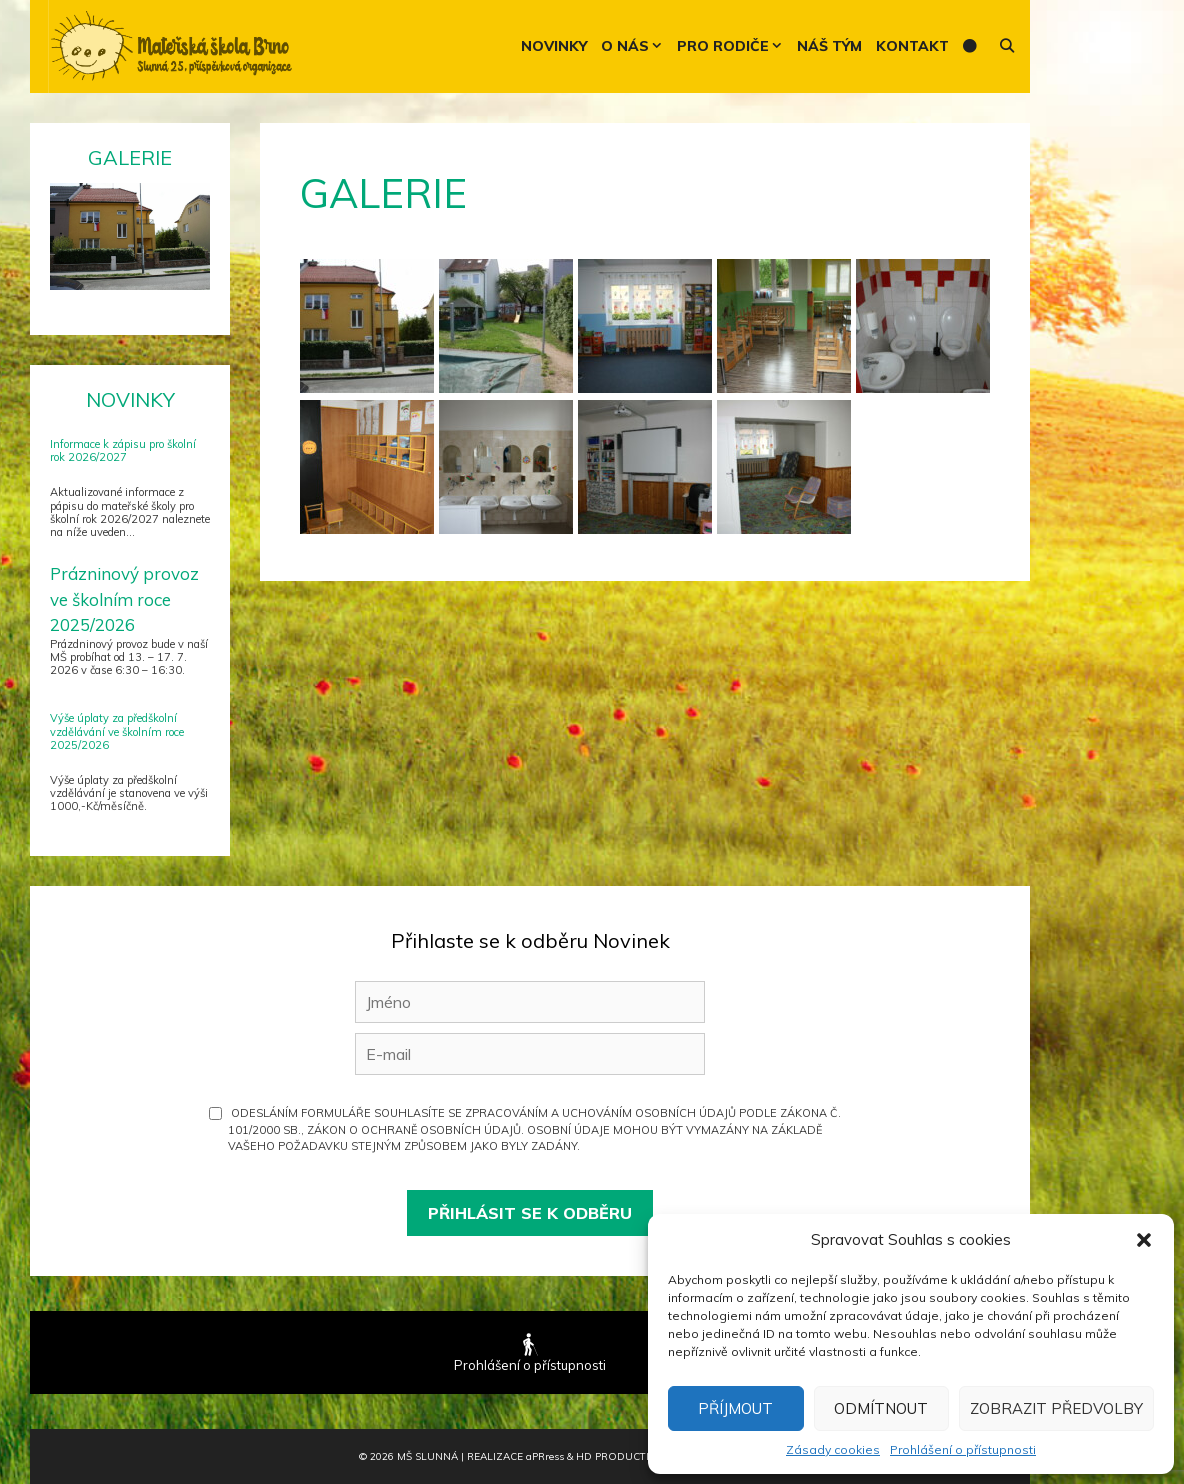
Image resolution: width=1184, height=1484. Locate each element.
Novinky (554, 46)
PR (545, 1456)
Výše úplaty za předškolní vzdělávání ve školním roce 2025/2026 (117, 731)
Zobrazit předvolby (1056, 1408)
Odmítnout (881, 1408)
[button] (1144, 1240)
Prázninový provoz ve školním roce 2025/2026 (124, 599)
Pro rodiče (733, 46)
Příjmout (735, 1408)
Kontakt (912, 46)
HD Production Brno (638, 1456)
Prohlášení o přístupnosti (963, 1449)
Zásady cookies (833, 1449)
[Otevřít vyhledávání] (1007, 46)
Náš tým (829, 46)
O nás (635, 46)
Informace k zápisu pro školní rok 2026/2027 (123, 450)
